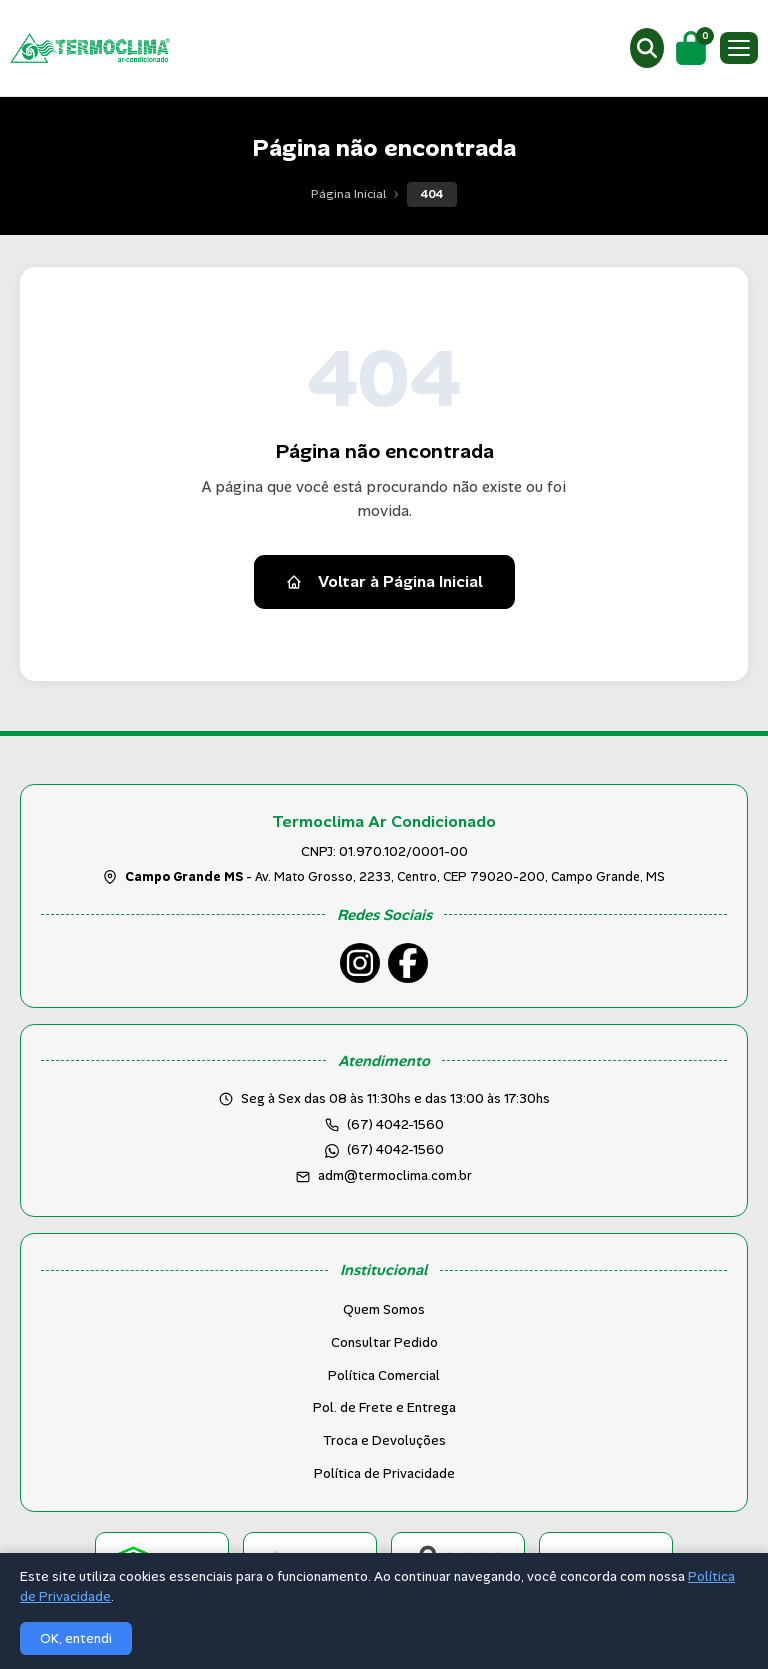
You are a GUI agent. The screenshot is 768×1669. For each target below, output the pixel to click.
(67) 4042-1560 (395, 1149)
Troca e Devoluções (384, 1440)
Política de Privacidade (384, 1473)
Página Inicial (348, 194)
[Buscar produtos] (647, 48)
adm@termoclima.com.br (395, 1175)
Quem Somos (384, 1309)
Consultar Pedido (384, 1342)
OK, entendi (76, 1638)
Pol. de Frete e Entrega (384, 1407)
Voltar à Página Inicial (384, 581)
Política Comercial (384, 1375)
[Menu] (739, 48)
